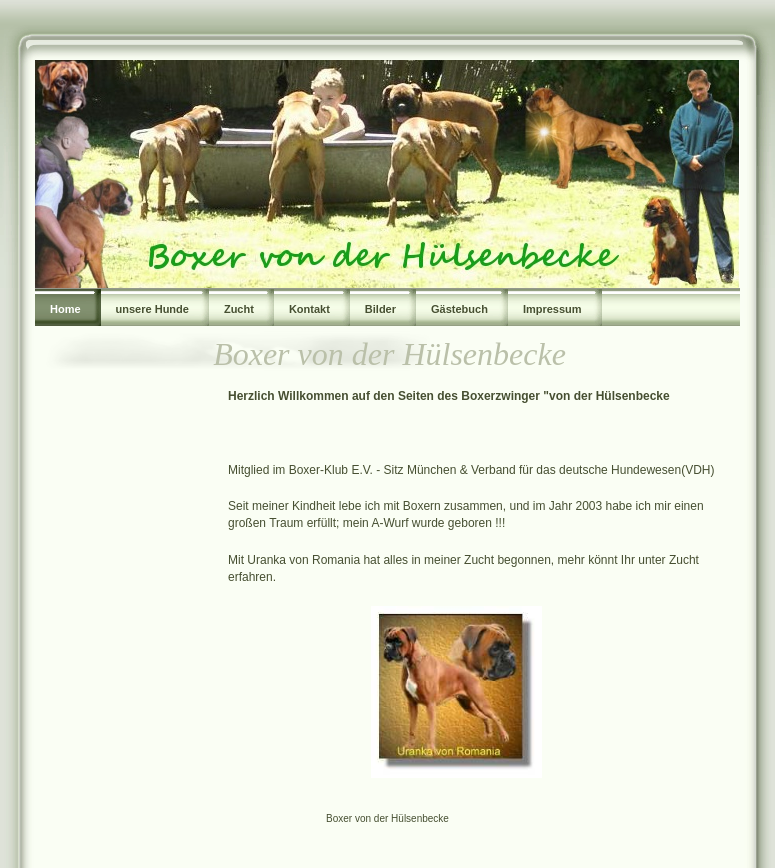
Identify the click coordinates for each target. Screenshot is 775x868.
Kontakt (309, 309)
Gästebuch (459, 309)
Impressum (552, 309)
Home (65, 309)
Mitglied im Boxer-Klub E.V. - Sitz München (344, 470)
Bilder (380, 309)
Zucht (239, 309)
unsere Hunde (152, 309)
